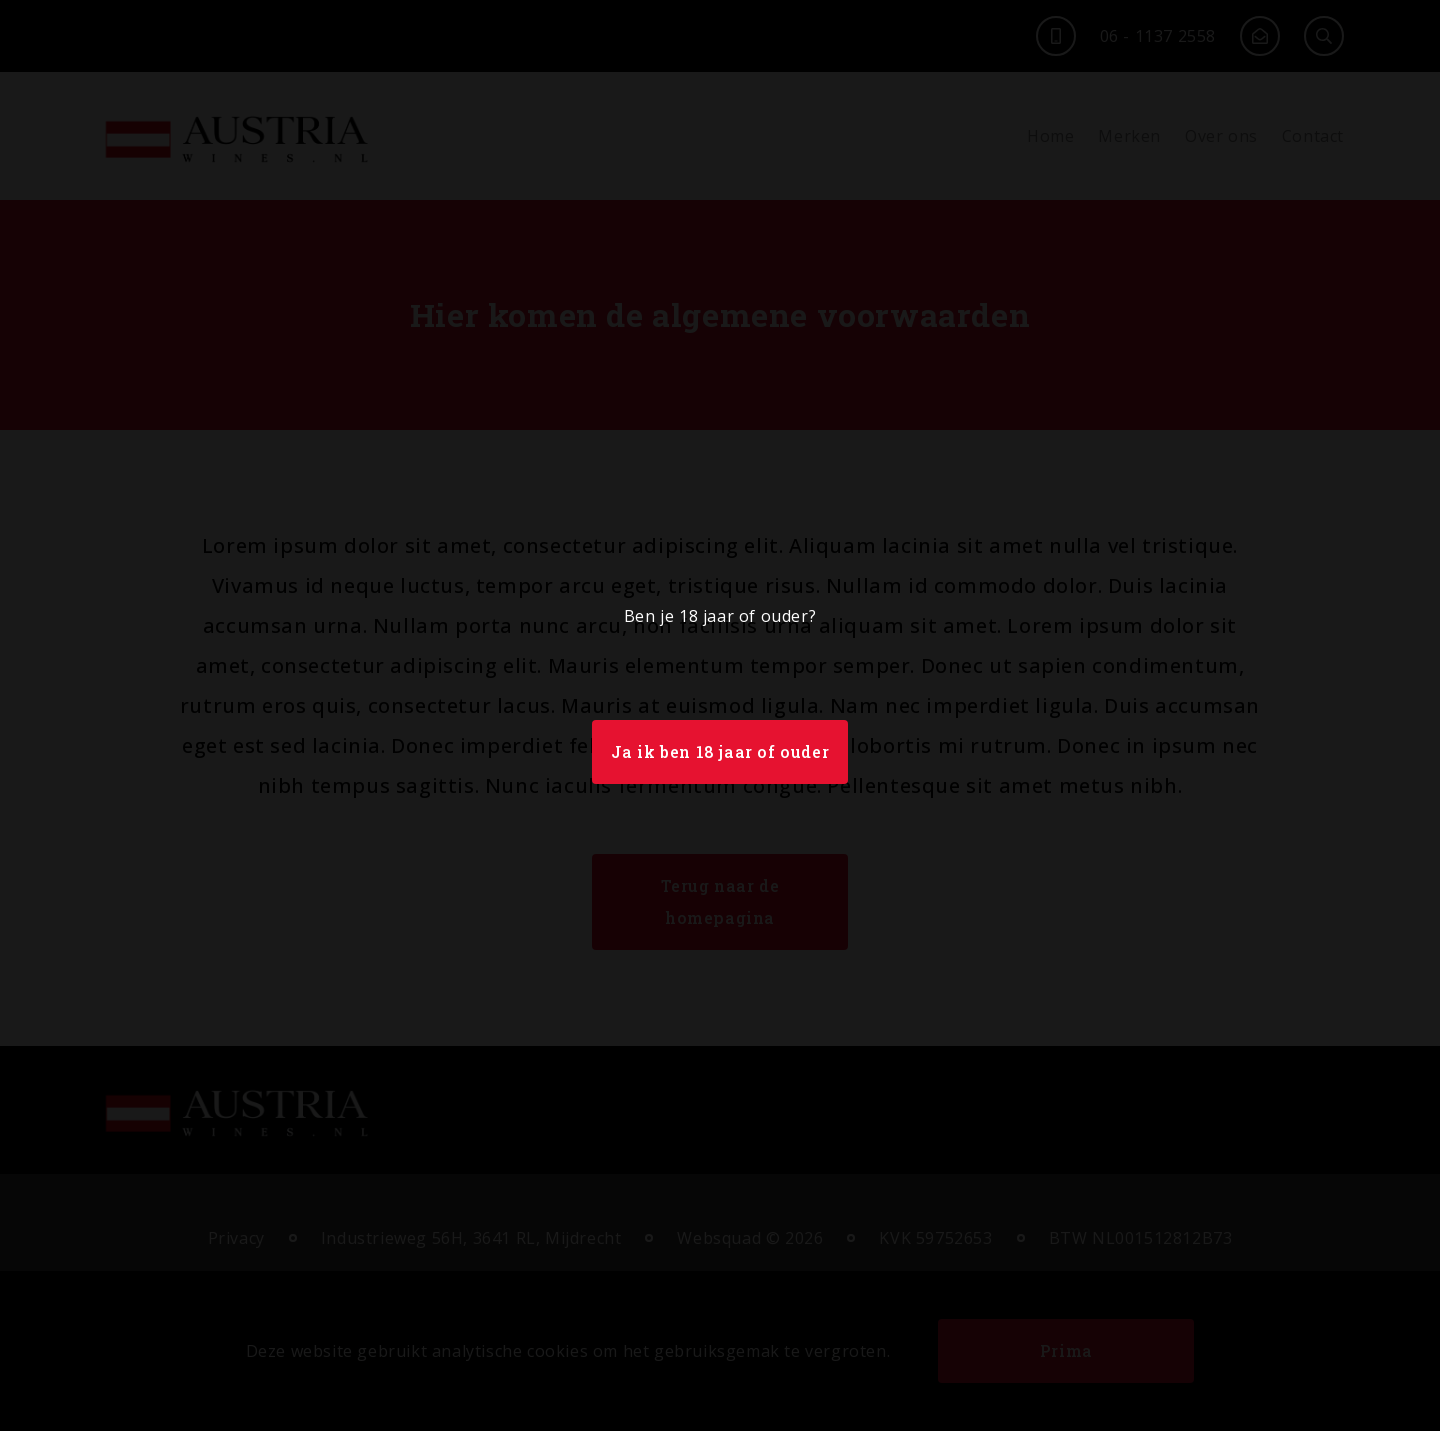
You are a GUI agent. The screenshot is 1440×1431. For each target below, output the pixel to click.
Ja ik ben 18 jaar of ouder (720, 751)
